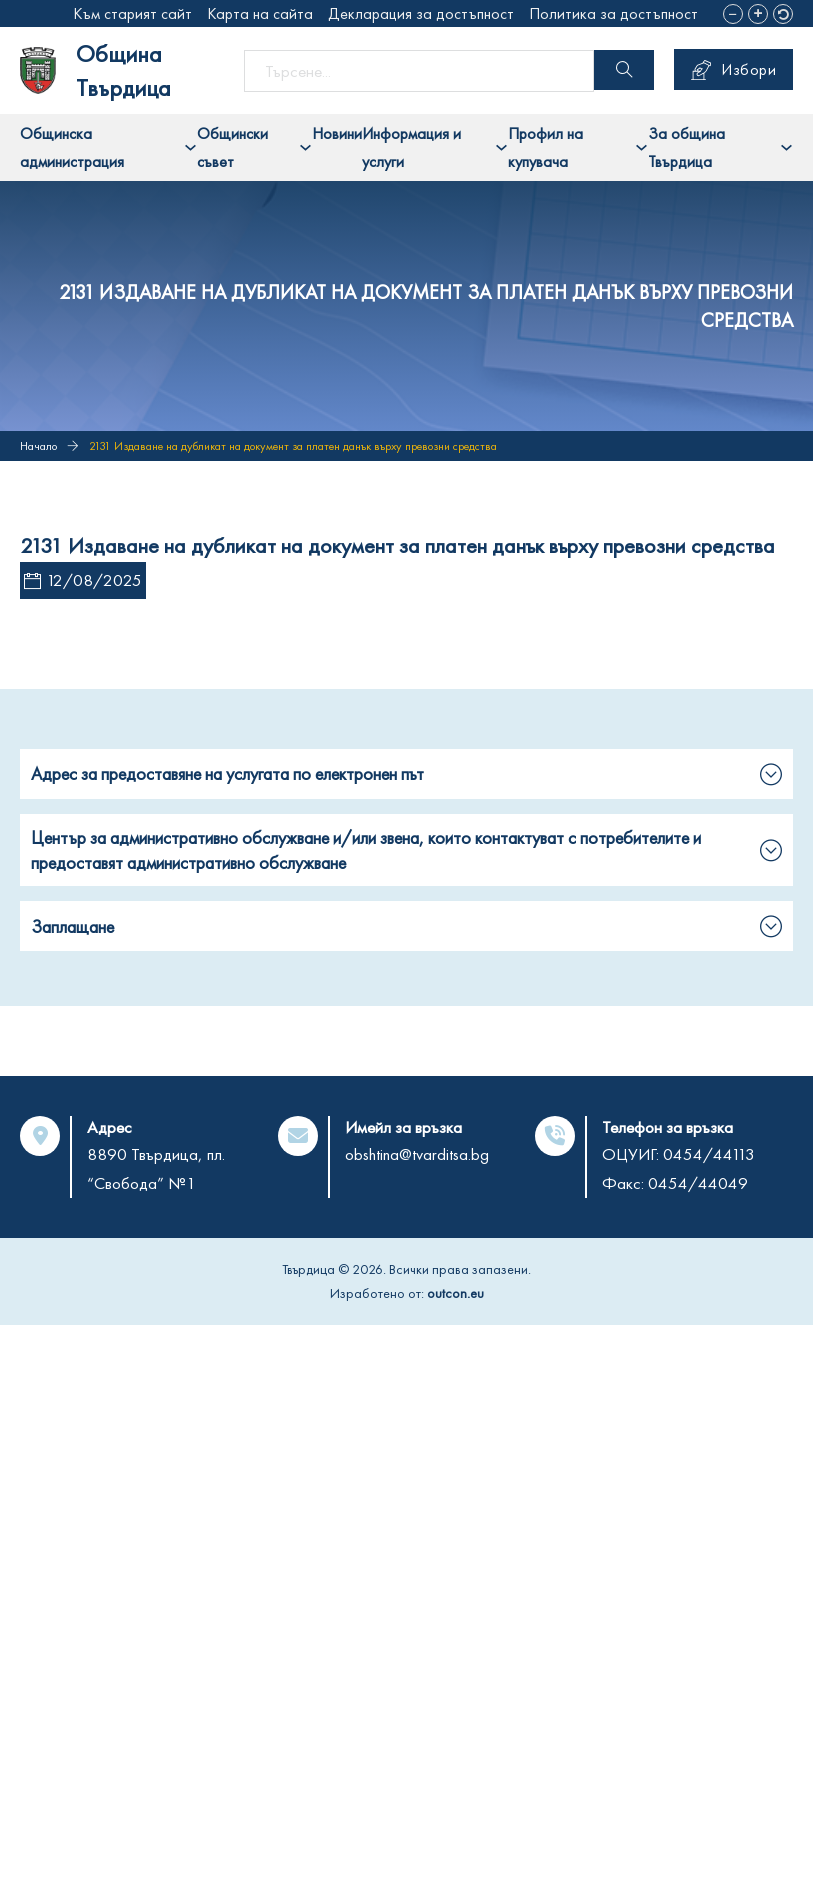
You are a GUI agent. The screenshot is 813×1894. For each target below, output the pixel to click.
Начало (38, 446)
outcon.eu (455, 1293)
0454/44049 (698, 1183)
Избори (733, 69)
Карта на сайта (260, 13)
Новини (337, 133)
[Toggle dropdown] (190, 147)
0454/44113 (709, 1154)
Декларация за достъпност (421, 13)
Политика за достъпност (613, 13)
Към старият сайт (132, 13)
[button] (733, 14)
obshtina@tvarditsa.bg (417, 1154)
